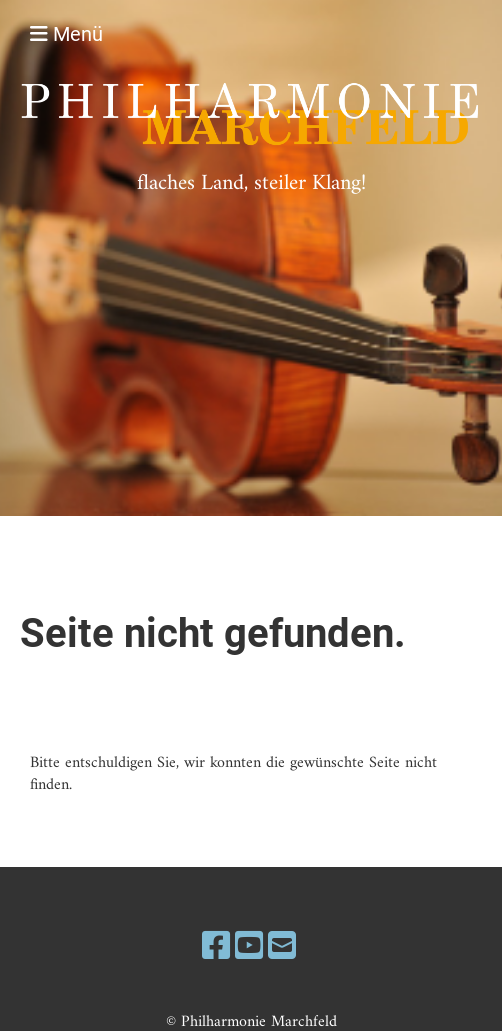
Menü (66, 34)
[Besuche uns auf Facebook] (216, 949)
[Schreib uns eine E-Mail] (282, 949)
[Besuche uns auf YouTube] (249, 949)
